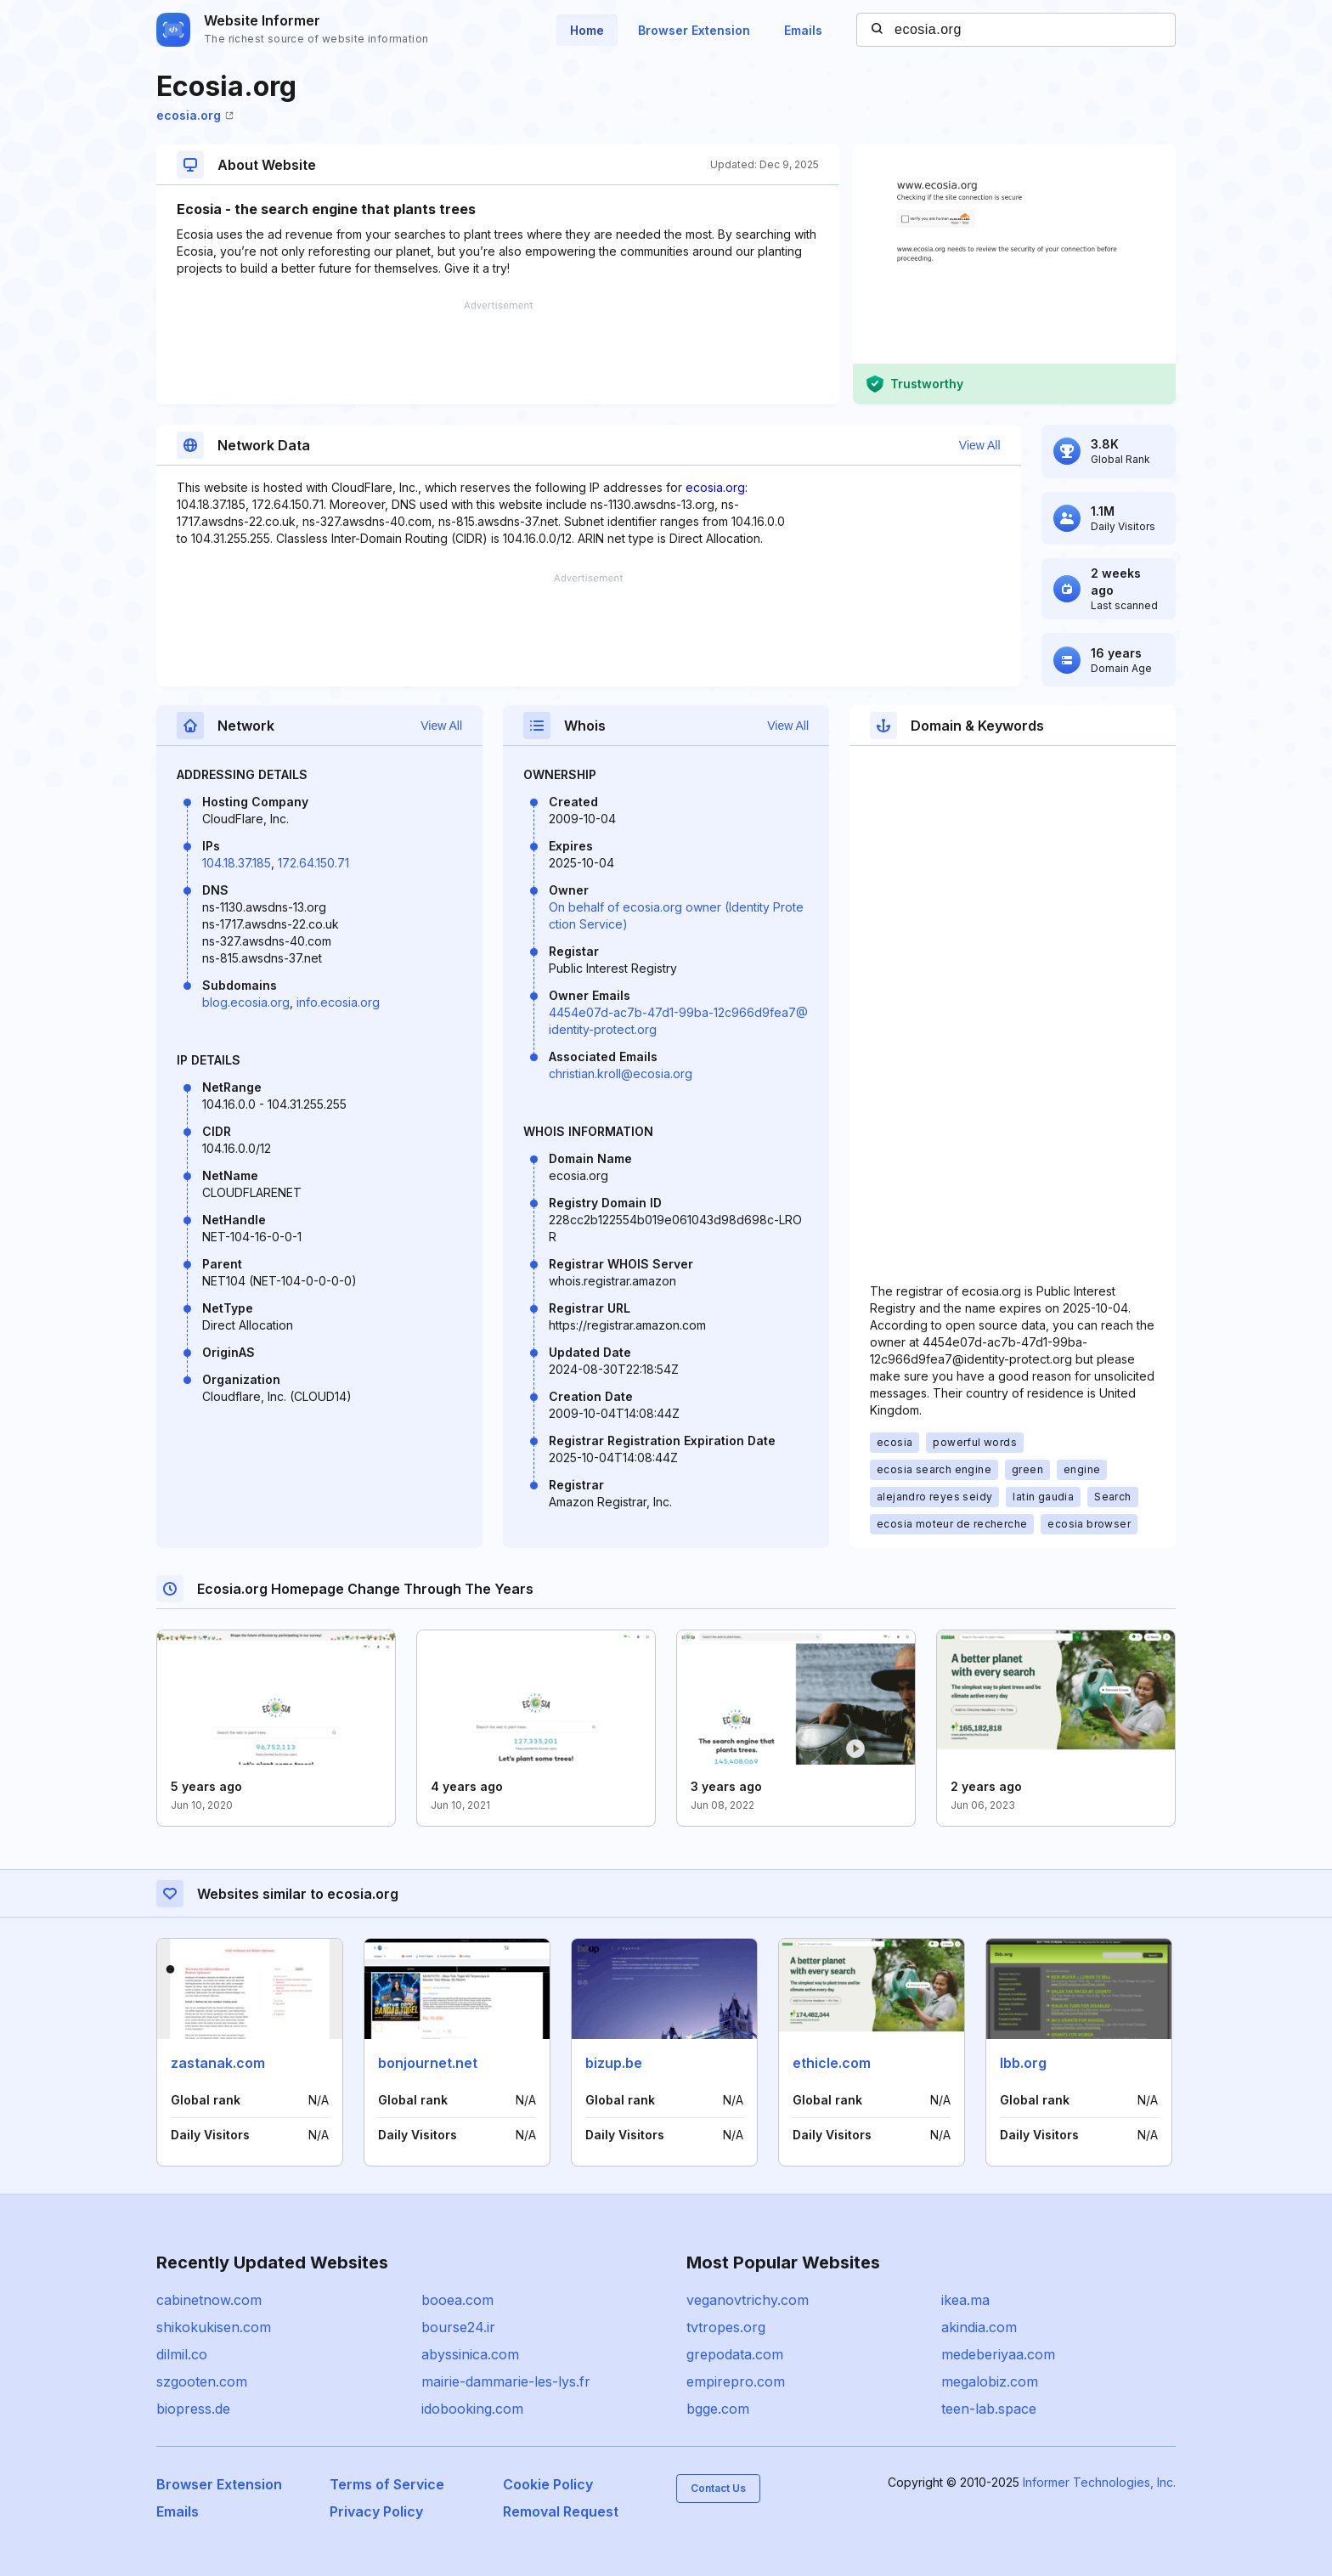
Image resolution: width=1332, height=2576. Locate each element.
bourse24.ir (458, 2327)
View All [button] (980, 445)
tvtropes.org (725, 2327)
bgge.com (717, 2408)
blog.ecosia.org (246, 1002)
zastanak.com (218, 2062)
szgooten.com (201, 2381)
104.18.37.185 (236, 863)
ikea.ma (965, 2299)
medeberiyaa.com (998, 2354)
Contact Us (718, 2488)
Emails (803, 30)
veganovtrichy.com (747, 2299)
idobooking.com (472, 2408)
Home (587, 30)
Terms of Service (387, 2484)
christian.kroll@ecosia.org (620, 1073)
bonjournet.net (427, 2062)
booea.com (457, 2299)
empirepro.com (735, 2381)
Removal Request (560, 2511)
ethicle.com (832, 2062)
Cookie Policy (548, 2484)
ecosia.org (195, 115)
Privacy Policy (376, 2511)
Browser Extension (694, 30)
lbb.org (1023, 2062)
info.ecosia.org (338, 1002)
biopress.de (193, 2408)
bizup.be (613, 2062)
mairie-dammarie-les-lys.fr (505, 2381)
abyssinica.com (470, 2354)
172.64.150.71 (313, 863)
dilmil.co (181, 2354)
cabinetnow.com (209, 2299)
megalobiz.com (989, 2381)
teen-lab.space (988, 2408)
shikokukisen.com (213, 2327)
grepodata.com (734, 2354)
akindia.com (979, 2327)
